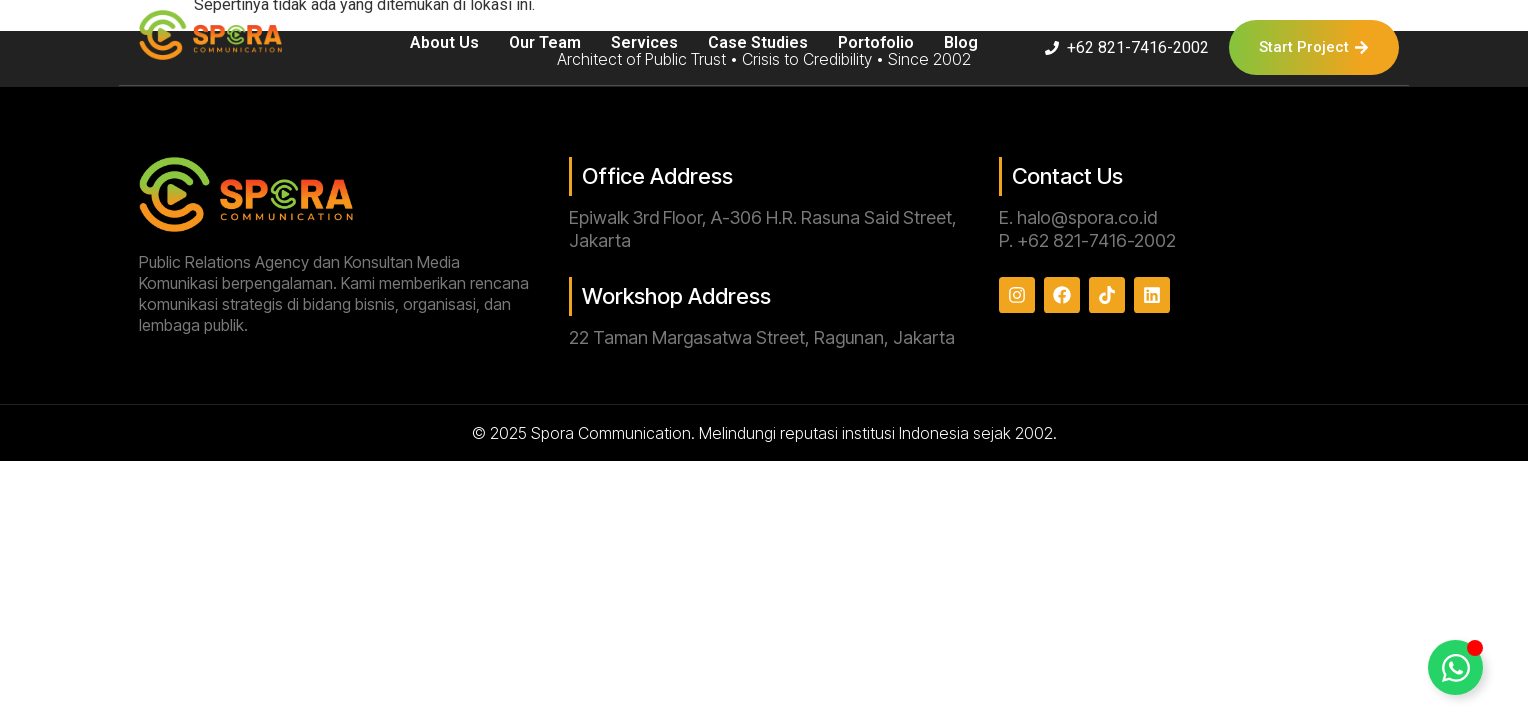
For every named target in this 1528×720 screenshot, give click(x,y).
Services (644, 42)
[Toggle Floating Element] (1455, 667)
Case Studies (758, 42)
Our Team (545, 42)
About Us (444, 42)
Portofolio (876, 42)
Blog (961, 42)
